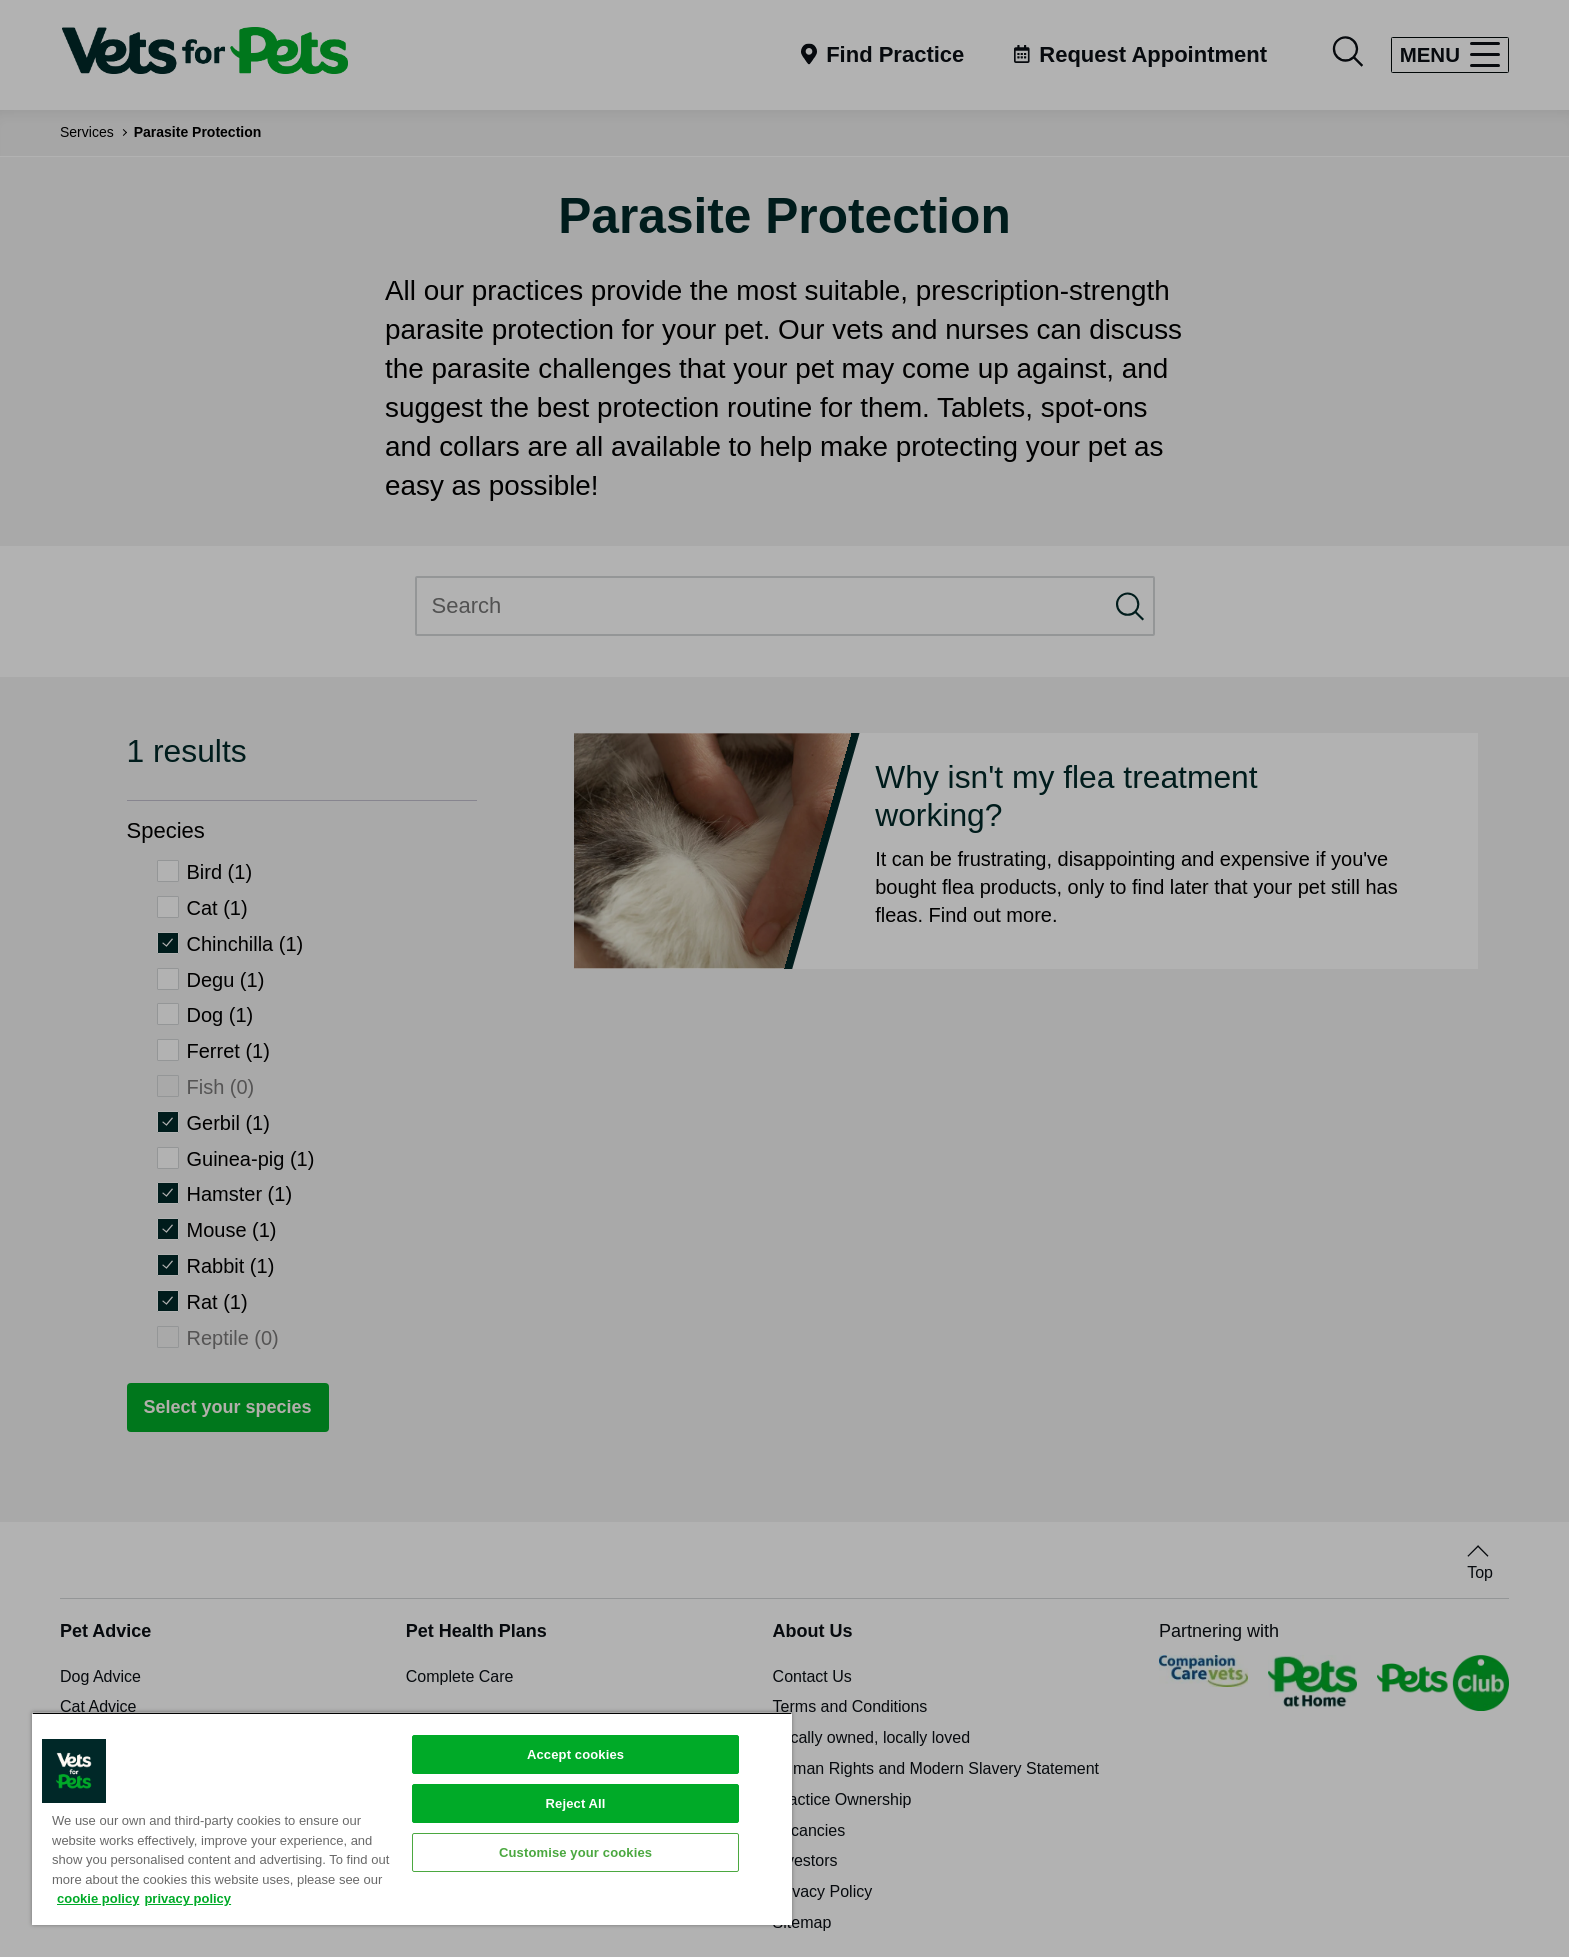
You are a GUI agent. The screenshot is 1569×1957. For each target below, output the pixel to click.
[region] (412, 1818)
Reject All (576, 1803)
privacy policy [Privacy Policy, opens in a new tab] (187, 1898)
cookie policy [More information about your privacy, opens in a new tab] (98, 1898)
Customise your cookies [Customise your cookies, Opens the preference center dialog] (575, 1852)
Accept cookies (575, 1754)
